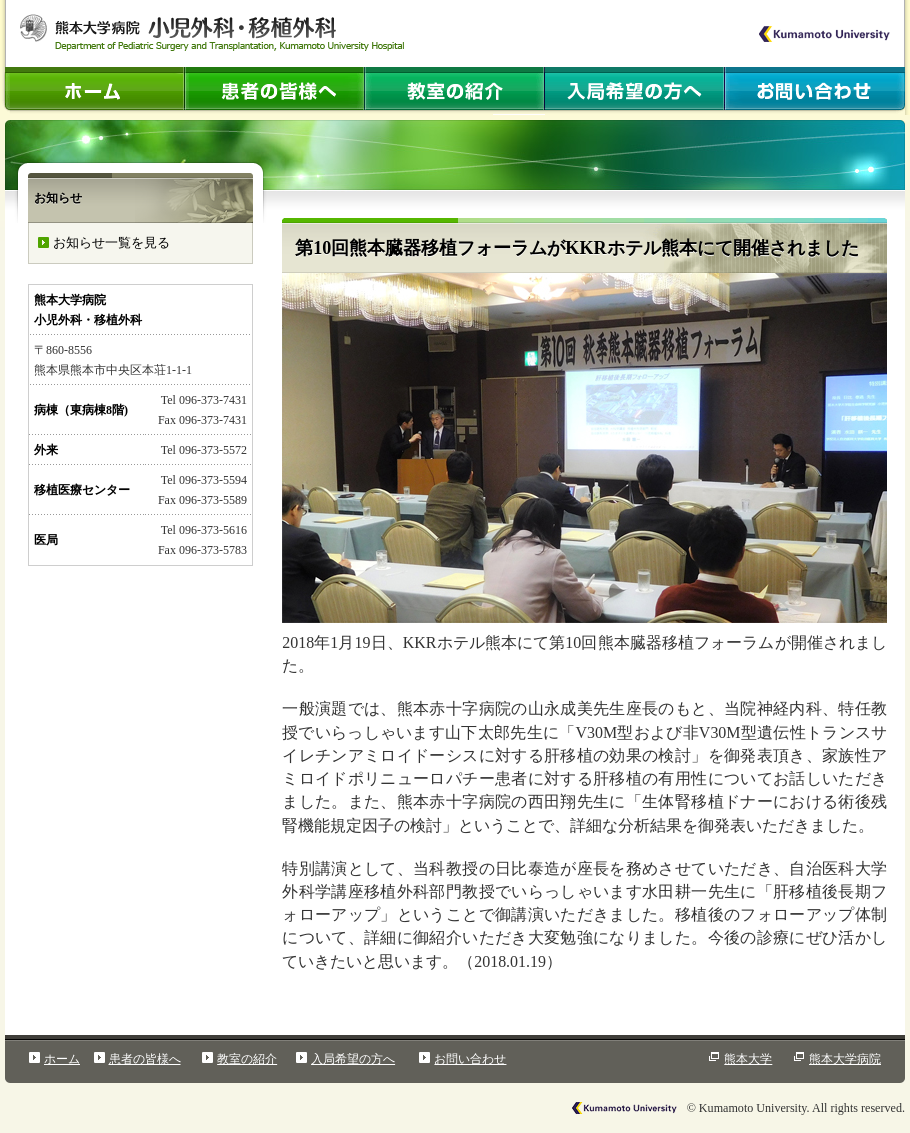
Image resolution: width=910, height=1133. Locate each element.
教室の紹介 (247, 1059)
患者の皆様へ (145, 1059)
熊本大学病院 (845, 1059)
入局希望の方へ (353, 1059)
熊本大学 (748, 1059)
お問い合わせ (470, 1059)
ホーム (62, 1059)
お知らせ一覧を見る (111, 242)
